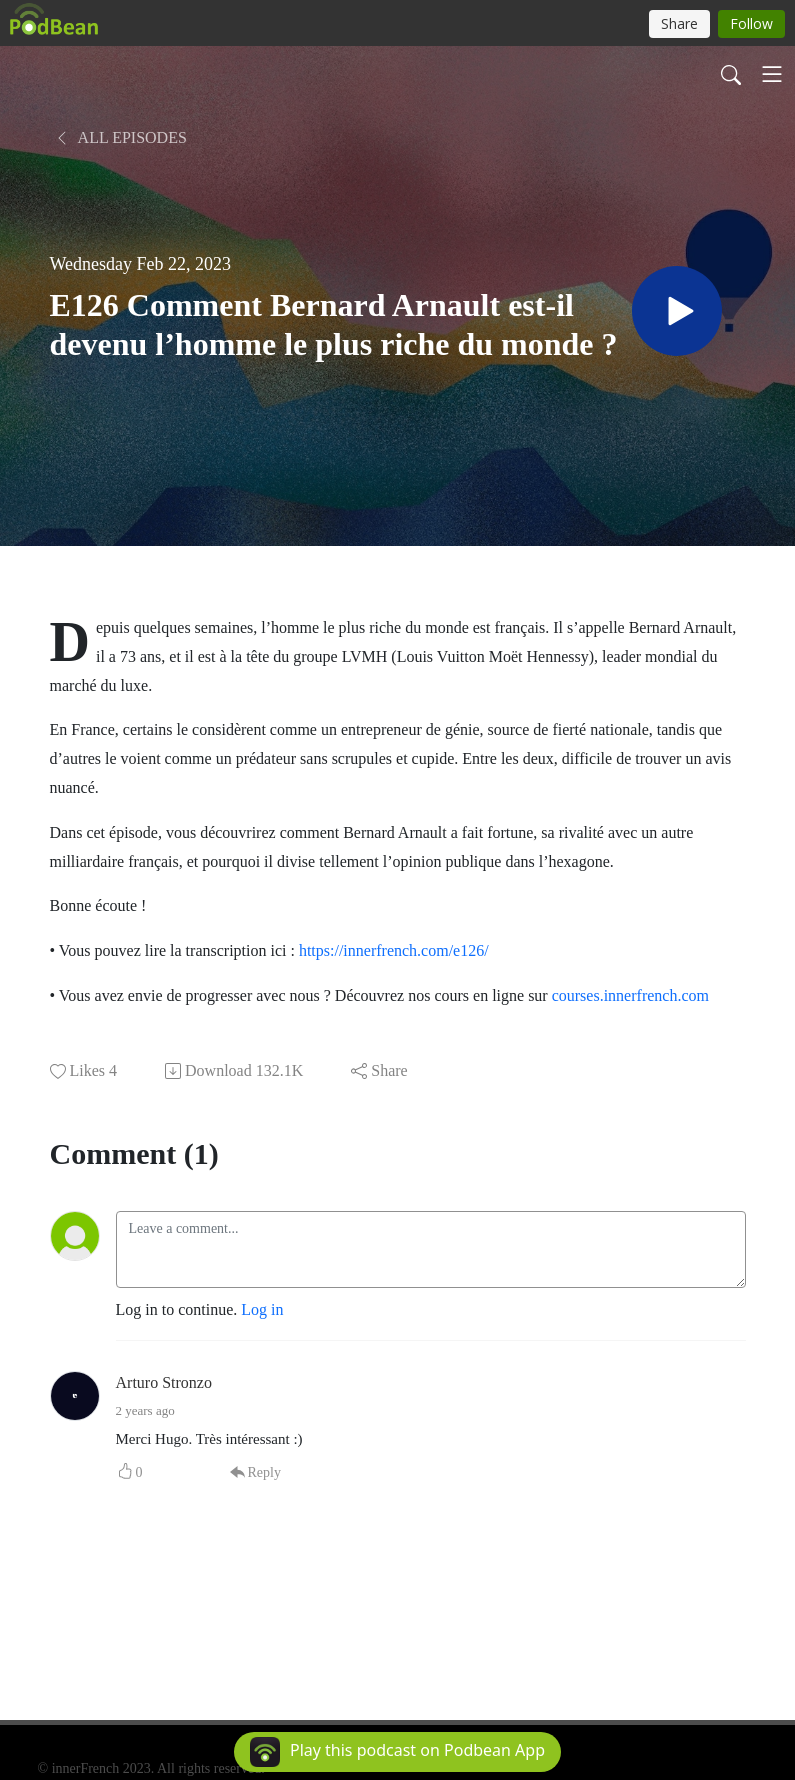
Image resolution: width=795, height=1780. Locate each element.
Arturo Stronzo (164, 1382)
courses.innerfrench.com (630, 995)
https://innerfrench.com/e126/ (394, 950)
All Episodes (120, 137)
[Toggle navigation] (772, 74)
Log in (262, 1309)
